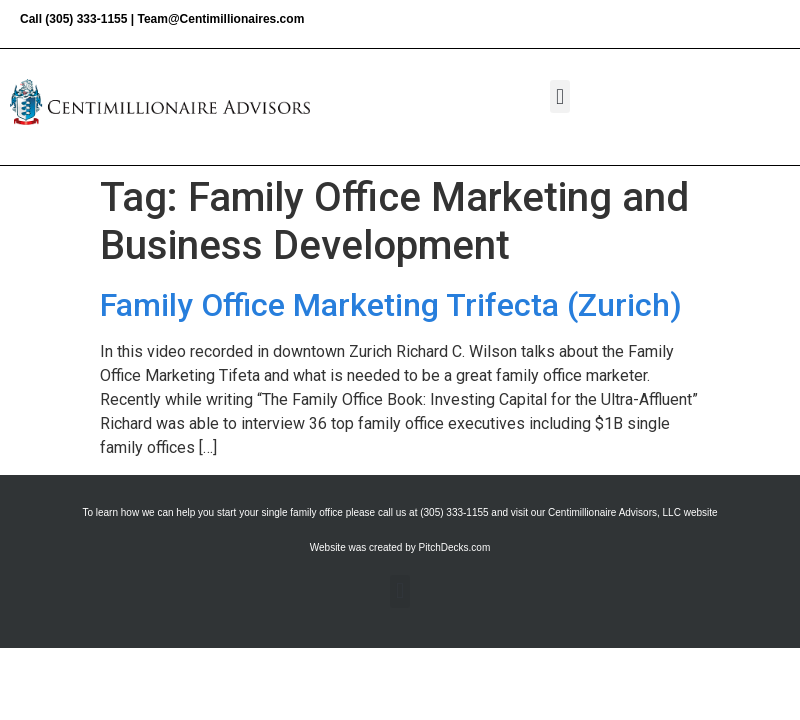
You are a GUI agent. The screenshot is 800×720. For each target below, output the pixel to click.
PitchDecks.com (455, 547)
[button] (559, 96)
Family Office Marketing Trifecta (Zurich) (391, 305)
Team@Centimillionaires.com (220, 19)
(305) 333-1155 (86, 19)
